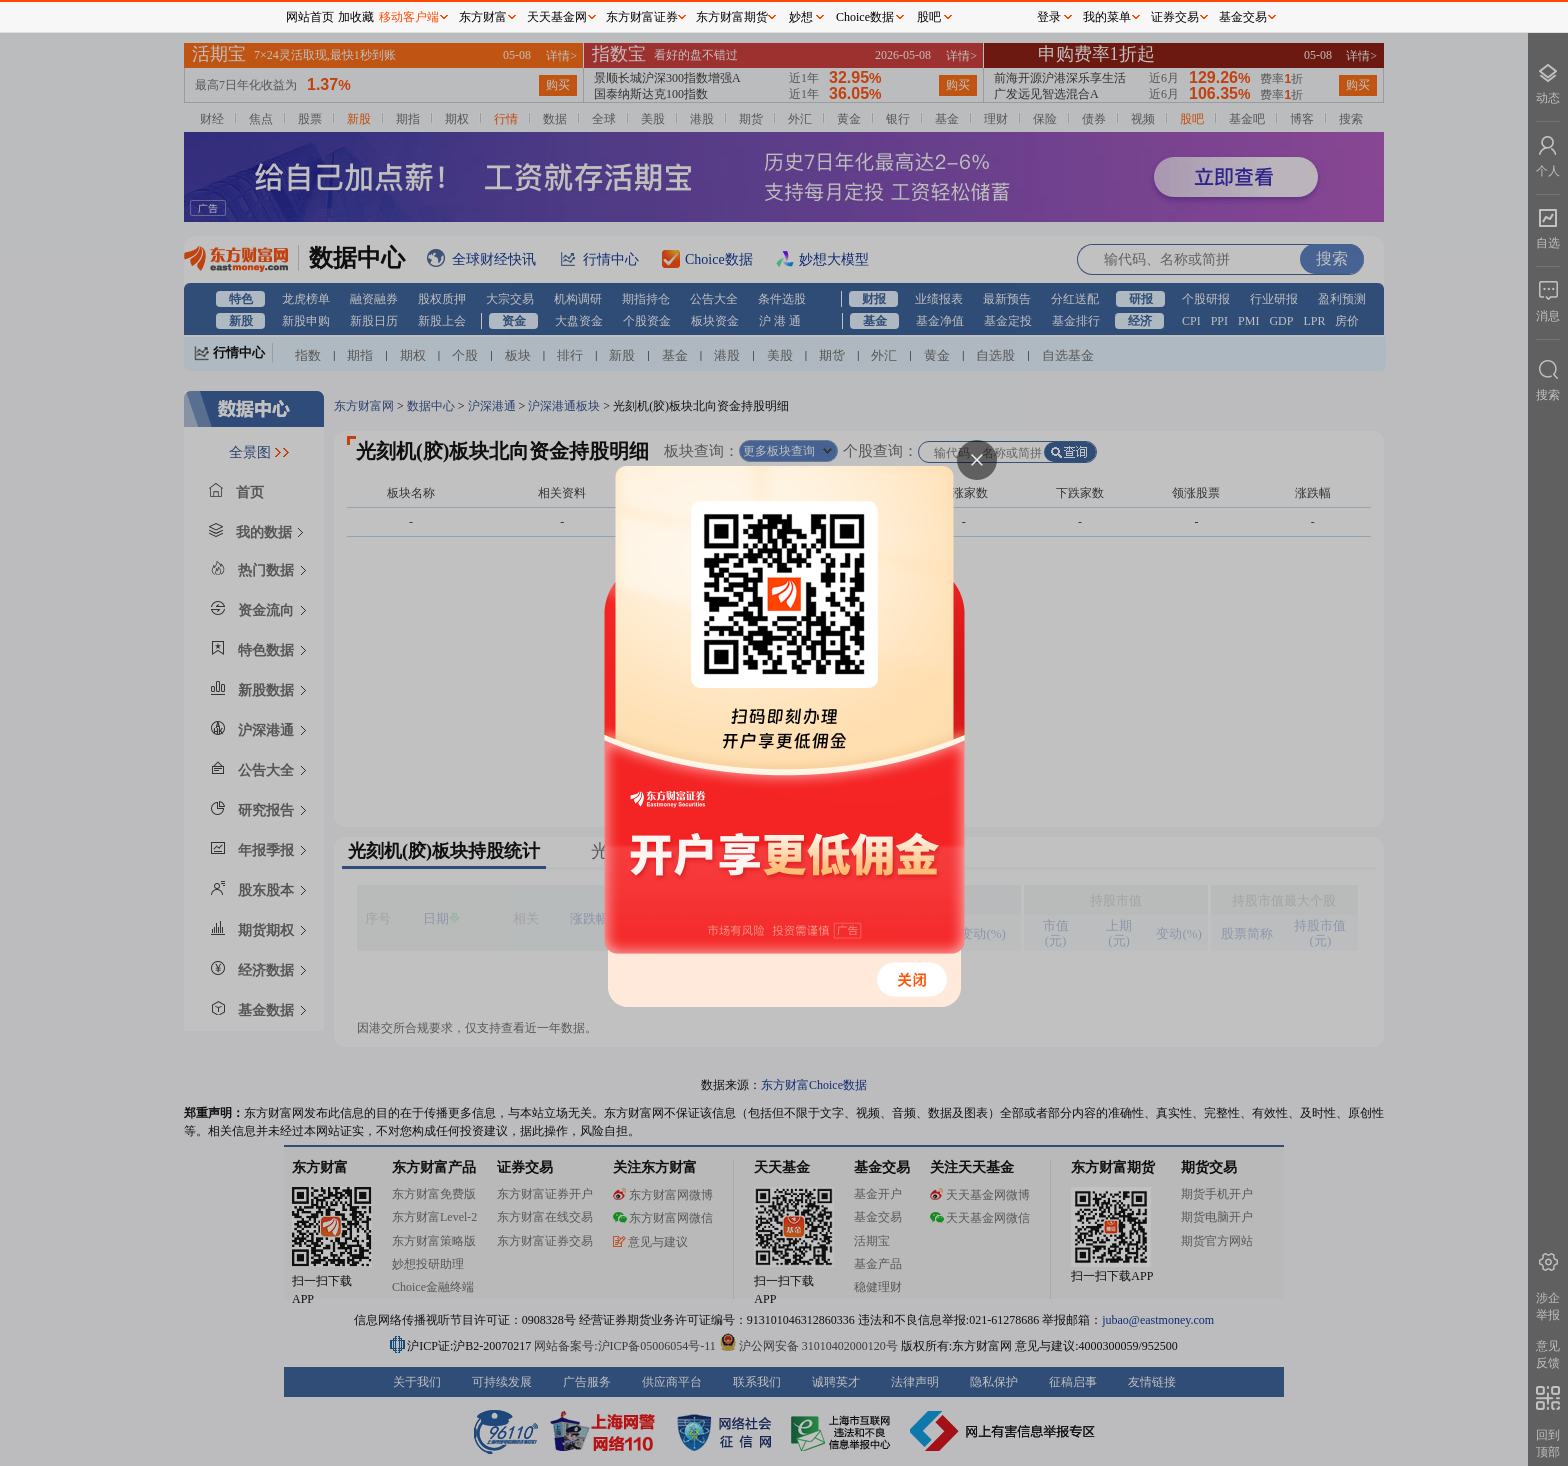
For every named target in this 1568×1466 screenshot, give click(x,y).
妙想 (801, 17)
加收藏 (356, 17)
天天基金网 (557, 17)
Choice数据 (865, 17)
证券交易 (1175, 17)
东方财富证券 (642, 17)
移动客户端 (409, 17)
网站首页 (310, 17)
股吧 (929, 17)
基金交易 (1243, 17)
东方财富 (483, 17)
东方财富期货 (732, 17)
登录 (1049, 17)
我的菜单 (1107, 17)
